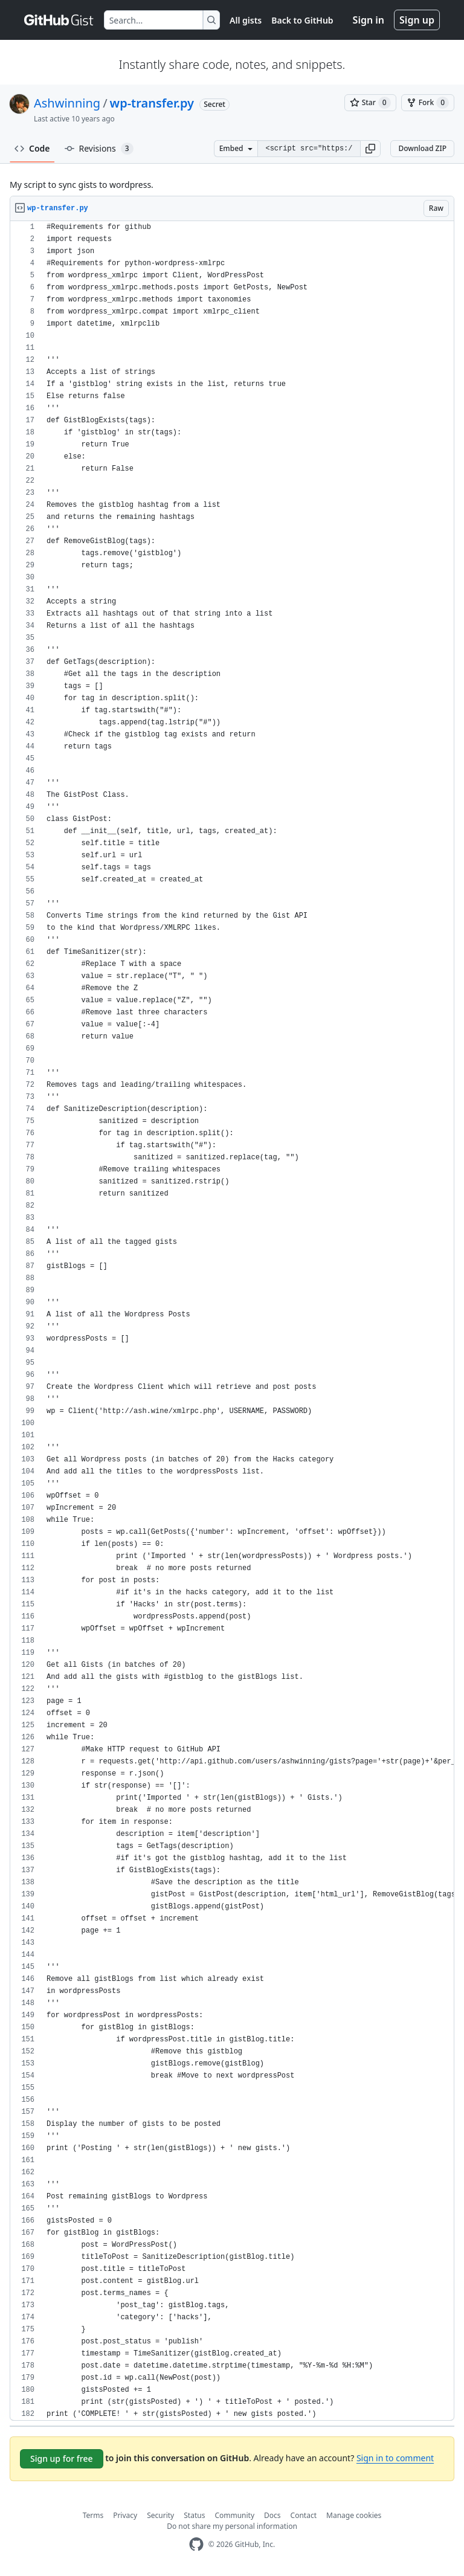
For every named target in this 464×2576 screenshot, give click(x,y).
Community (234, 2515)
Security (160, 2515)
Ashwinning (67, 103)
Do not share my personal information (232, 2526)
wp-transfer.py (152, 103)
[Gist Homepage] (59, 20)
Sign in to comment (395, 2458)
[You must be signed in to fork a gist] (427, 102)
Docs (272, 2515)
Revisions (99, 149)
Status (194, 2515)
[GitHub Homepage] (196, 2544)
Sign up (416, 20)
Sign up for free (61, 2458)
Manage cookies (353, 2515)
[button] (370, 148)
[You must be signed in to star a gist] (370, 102)
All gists (246, 20)
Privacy (125, 2515)
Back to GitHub (302, 20)
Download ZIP (422, 148)
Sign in (368, 20)
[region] (232, 1321)
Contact (304, 2515)
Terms (93, 2515)
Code (32, 148)
